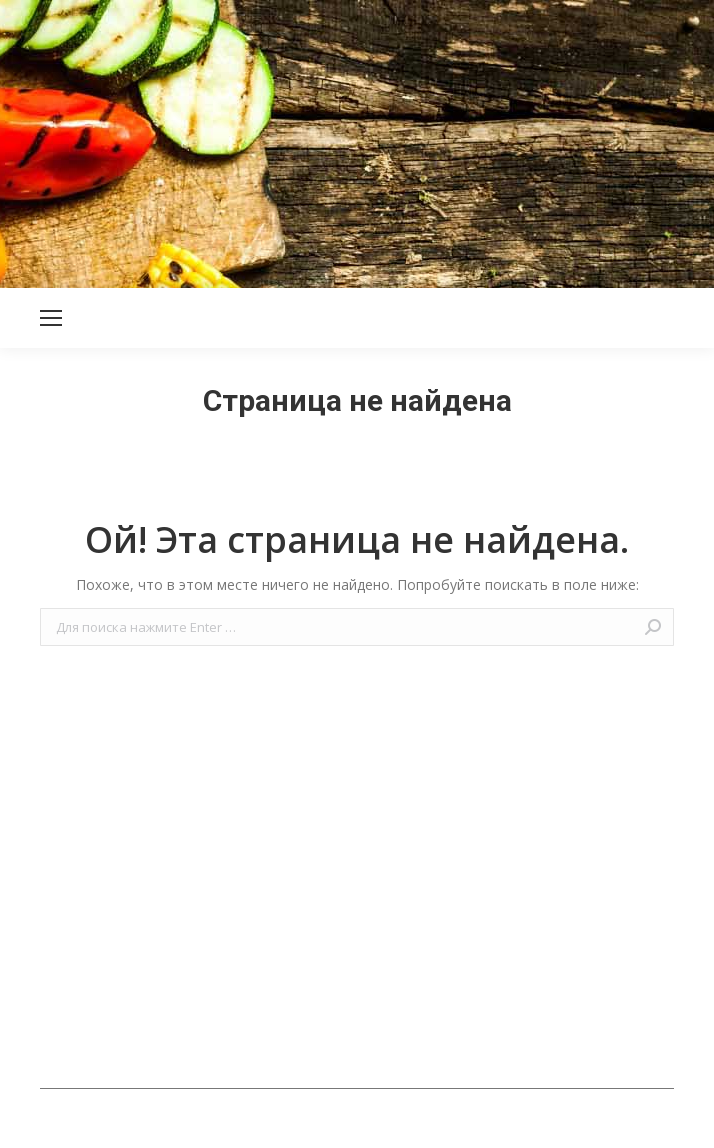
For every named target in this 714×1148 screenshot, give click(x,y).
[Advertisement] (357, 140)
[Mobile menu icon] (51, 318)
